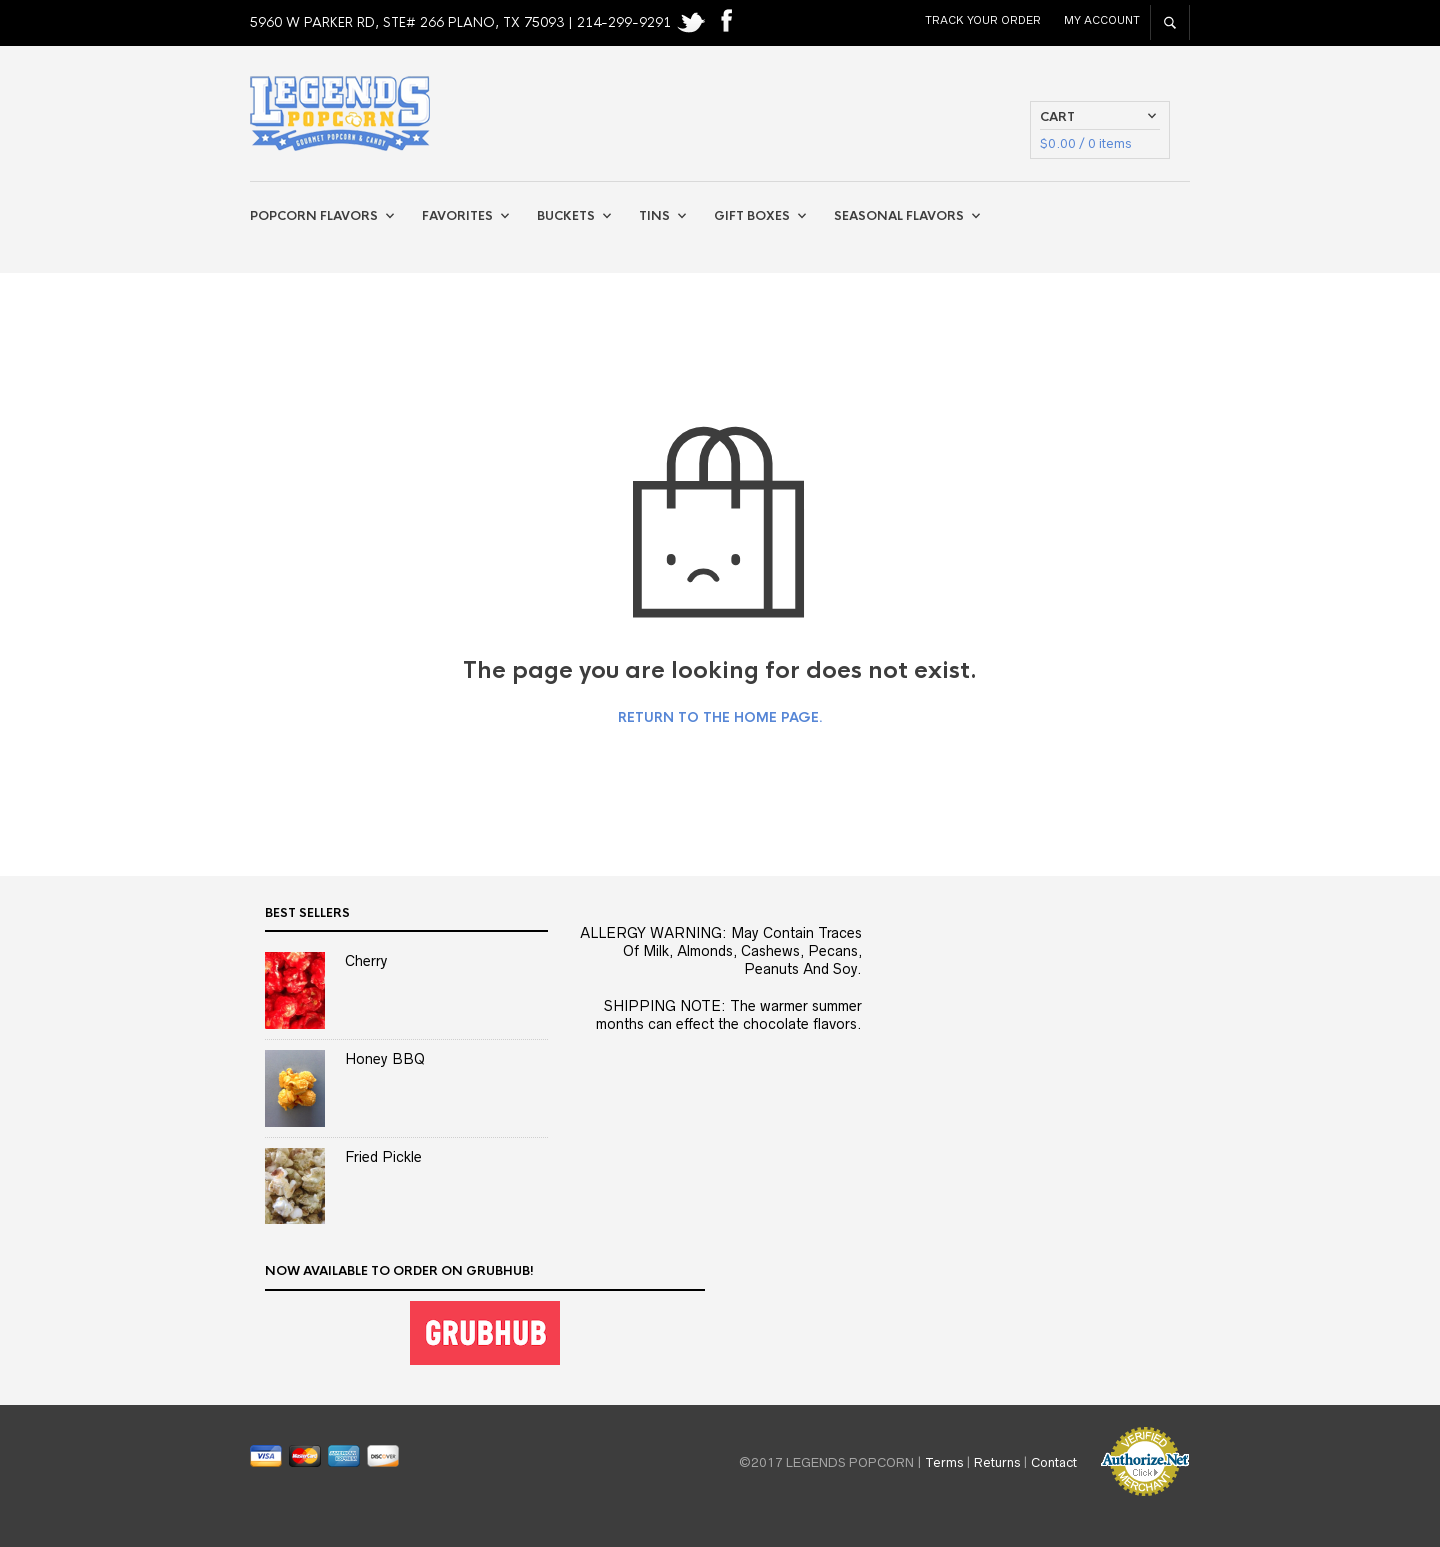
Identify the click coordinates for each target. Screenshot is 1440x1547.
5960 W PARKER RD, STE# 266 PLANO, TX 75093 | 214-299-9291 (462, 22)
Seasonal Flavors (899, 216)
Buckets (566, 216)
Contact (1054, 1462)
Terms (944, 1462)
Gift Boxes (752, 216)
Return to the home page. (720, 718)
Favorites (457, 216)
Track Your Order (983, 20)
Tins (654, 216)
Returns (997, 1462)
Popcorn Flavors (314, 216)
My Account (1102, 20)
